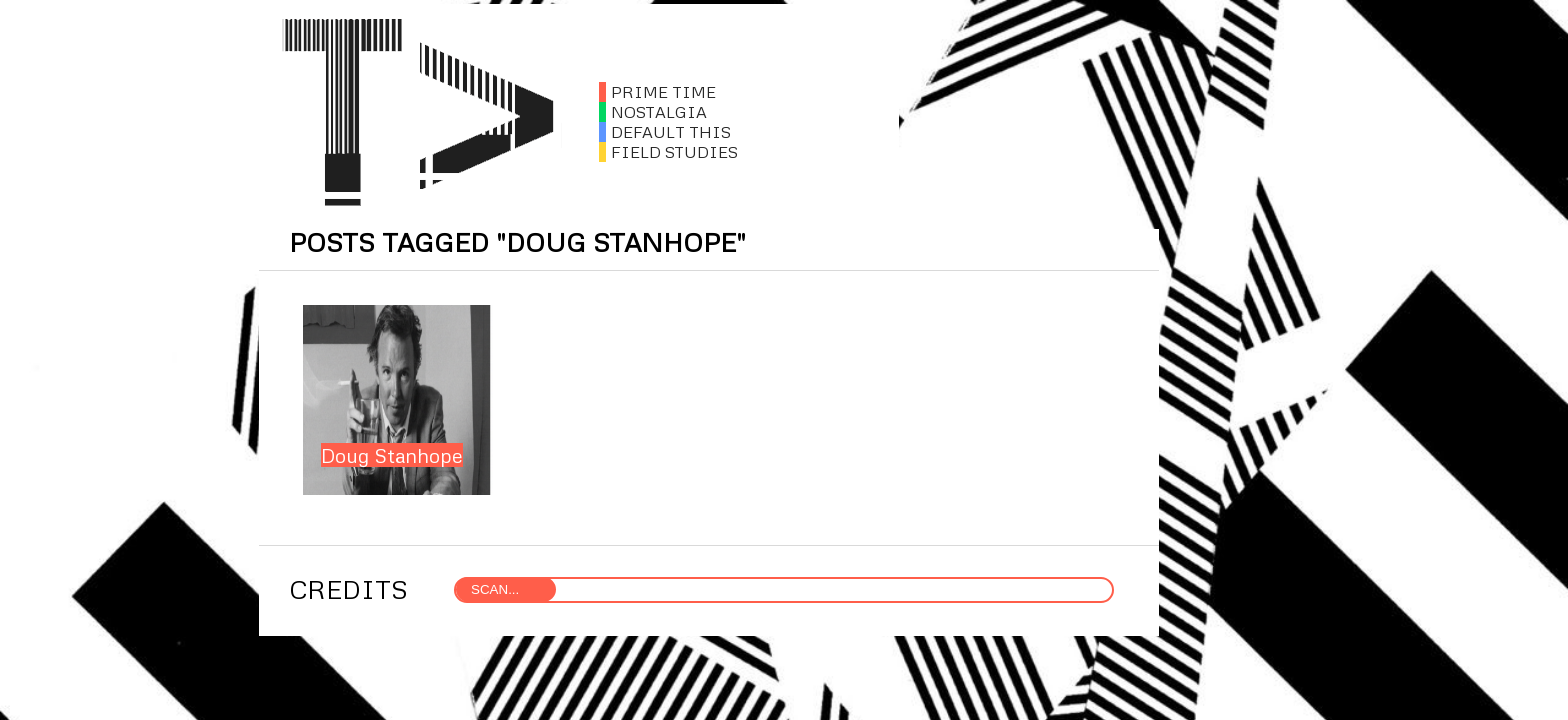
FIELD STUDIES (668, 152)
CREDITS (348, 589)
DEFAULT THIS (665, 132)
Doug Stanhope (392, 455)
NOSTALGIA (653, 112)
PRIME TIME (657, 92)
